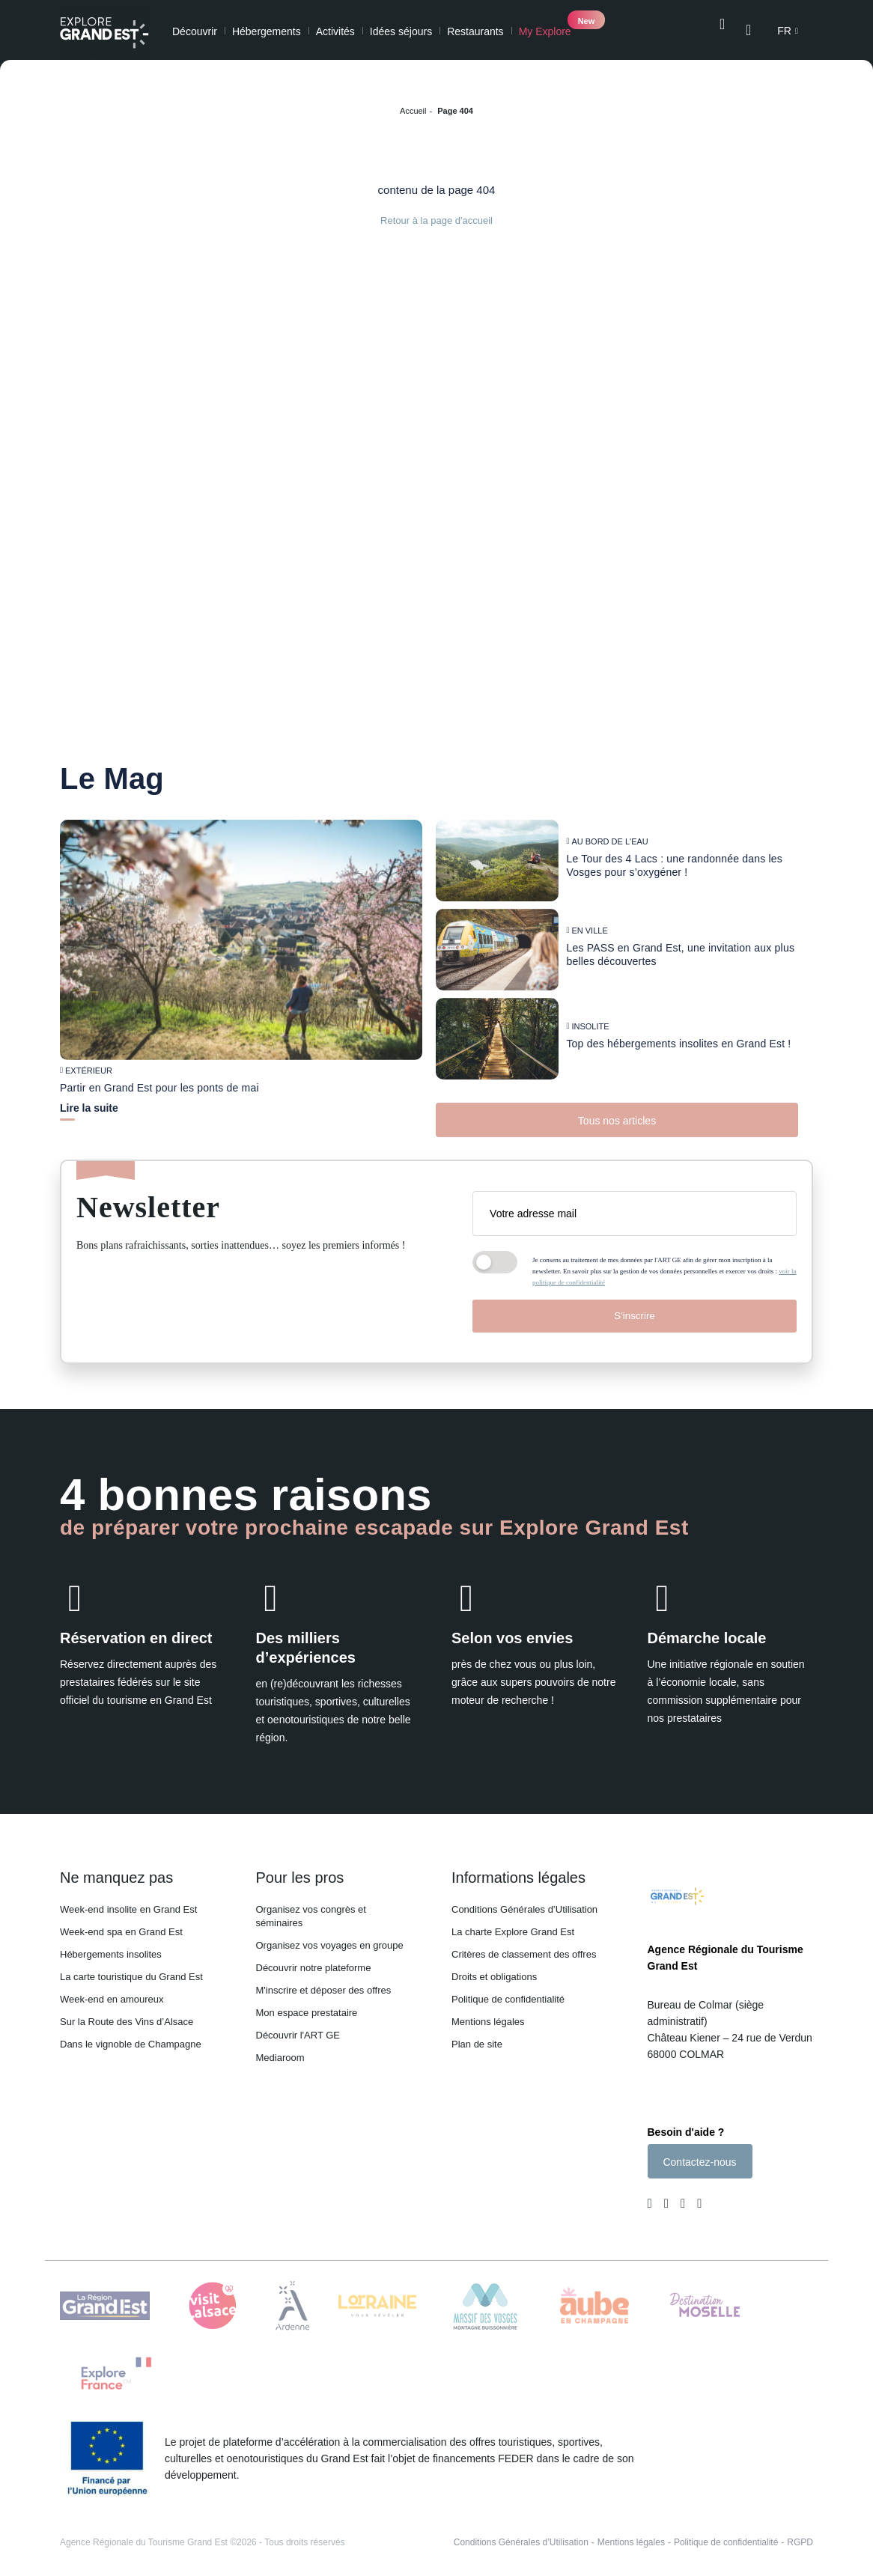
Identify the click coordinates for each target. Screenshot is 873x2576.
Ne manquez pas (116, 1868)
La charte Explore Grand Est (512, 1922)
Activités (335, 31)
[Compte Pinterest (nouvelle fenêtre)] (696, 2199)
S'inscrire (634, 1306)
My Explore (545, 31)
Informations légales (518, 1868)
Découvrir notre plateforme (313, 1958)
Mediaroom (280, 2048)
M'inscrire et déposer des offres (324, 1981)
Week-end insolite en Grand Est (128, 1900)
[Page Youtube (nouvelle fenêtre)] (683, 2199)
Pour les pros (300, 1868)
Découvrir (194, 31)
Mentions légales (488, 2012)
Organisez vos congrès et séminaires (311, 1907)
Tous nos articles (617, 1112)
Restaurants (475, 31)
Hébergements (266, 31)
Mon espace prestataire (307, 2003)
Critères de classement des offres (523, 1945)
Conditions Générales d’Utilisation (524, 1900)
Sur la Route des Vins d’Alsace (126, 2012)
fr (784, 31)
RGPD (800, 2537)
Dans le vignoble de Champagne (130, 2035)
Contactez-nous (699, 2157)
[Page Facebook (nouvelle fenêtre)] (653, 2199)
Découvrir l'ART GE (298, 2026)
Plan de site (476, 2035)
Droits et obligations (494, 1967)
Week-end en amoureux (112, 1990)
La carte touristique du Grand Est (131, 1967)
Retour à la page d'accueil (436, 220)
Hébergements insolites (111, 1945)
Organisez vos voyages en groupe (330, 1936)
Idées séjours (401, 31)
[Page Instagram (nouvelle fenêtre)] (666, 2199)
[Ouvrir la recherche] (721, 30)
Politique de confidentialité (508, 1990)
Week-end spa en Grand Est (121, 1922)
